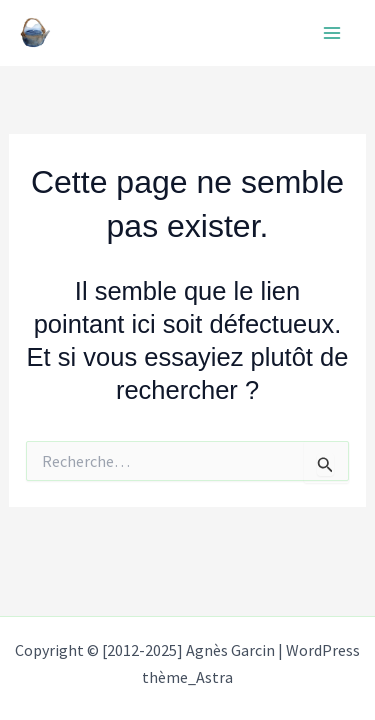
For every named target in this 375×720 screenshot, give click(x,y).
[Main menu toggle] (333, 33)
